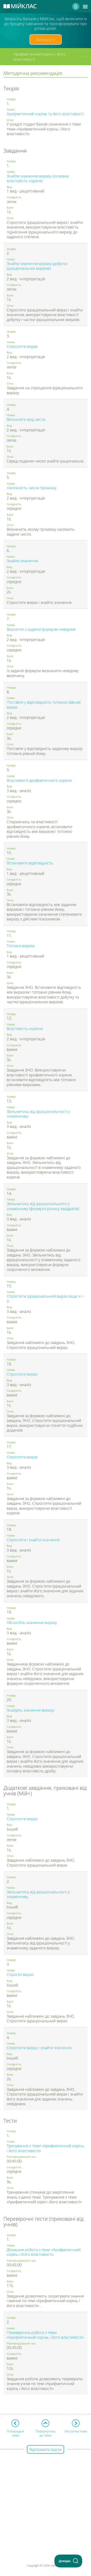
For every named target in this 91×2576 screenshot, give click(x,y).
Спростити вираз (22, 346)
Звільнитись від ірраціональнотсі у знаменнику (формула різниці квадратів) (43, 1206)
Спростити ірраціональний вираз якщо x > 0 (45, 1299)
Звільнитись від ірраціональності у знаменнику (38, 1114)
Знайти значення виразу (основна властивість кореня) (38, 178)
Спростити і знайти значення (33, 1539)
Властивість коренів (25, 1028)
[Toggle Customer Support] (68, 2561)
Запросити (45, 39)
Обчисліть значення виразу (32, 1622)
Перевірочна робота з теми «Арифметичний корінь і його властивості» (45, 2335)
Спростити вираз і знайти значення (39, 2047)
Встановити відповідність (30, 862)
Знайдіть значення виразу (30, 1710)
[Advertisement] (45, 2495)
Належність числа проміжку (31, 487)
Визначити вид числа (26, 419)
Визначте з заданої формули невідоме (41, 629)
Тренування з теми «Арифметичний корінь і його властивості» (45, 2148)
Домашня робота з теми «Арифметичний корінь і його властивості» (43, 2252)
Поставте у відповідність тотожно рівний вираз (44, 705)
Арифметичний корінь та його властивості (45, 113)
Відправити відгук (45, 2449)
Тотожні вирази (21, 945)
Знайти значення (22, 560)
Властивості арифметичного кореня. (40, 780)
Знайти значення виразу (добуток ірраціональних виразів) (37, 266)
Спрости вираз (20, 1974)
